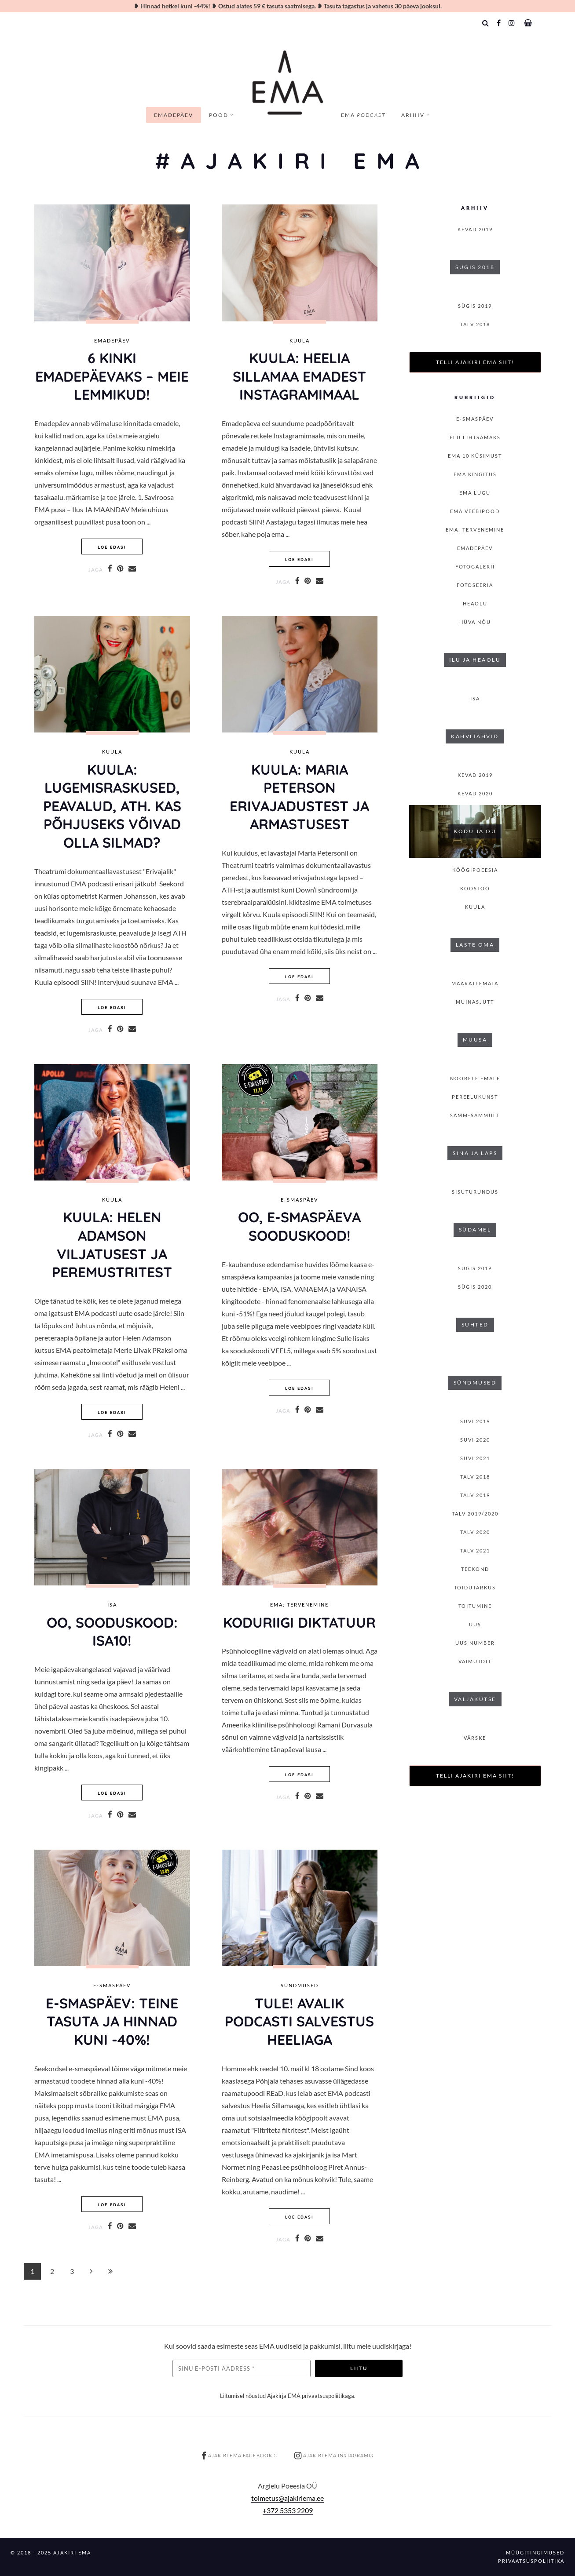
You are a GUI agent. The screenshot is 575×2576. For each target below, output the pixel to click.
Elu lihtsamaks (475, 437)
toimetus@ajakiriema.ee (287, 2498)
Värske (475, 1738)
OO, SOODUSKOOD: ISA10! (112, 1632)
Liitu (358, 2368)
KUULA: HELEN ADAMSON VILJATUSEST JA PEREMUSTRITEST (112, 1244)
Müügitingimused (535, 2552)
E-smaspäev (299, 1199)
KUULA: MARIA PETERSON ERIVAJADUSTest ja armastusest (299, 797)
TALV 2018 (475, 324)
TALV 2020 (475, 1532)
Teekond (475, 1569)
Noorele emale (475, 1078)
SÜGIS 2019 (475, 306)
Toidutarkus (475, 1587)
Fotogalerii (475, 566)
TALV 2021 (475, 1550)
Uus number (475, 1643)
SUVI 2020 (475, 1440)
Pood (218, 115)
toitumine (475, 1606)
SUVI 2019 (475, 1421)
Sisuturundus (475, 1192)
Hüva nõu (475, 622)
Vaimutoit (474, 1661)
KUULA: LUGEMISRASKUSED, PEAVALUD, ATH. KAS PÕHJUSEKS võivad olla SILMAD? (112, 806)
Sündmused (300, 1985)
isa (112, 1604)
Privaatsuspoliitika (531, 2561)
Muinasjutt (475, 1002)
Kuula (299, 340)
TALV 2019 (475, 1495)
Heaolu (475, 603)
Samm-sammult (475, 1115)
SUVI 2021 (475, 1458)
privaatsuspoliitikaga (328, 2395)
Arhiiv (413, 115)
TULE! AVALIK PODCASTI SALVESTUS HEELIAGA (299, 2021)
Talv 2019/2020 (475, 1513)
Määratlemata (474, 983)
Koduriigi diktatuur (299, 1622)
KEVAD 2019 (475, 229)
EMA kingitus (475, 474)
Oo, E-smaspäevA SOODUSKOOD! (299, 1226)
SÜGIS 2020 (475, 1287)
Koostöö (475, 888)
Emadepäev (173, 115)
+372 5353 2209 (288, 2510)
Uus (475, 1624)
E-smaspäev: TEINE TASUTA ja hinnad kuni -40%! (112, 2021)
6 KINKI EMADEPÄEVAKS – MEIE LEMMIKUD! (112, 376)
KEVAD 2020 (475, 793)
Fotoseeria (475, 585)
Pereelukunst (475, 1097)
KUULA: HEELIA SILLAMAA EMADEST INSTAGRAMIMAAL (299, 376)
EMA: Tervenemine (299, 1604)
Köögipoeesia (475, 870)
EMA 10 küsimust (475, 456)
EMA (363, 115)
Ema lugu (475, 493)
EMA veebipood (475, 511)
